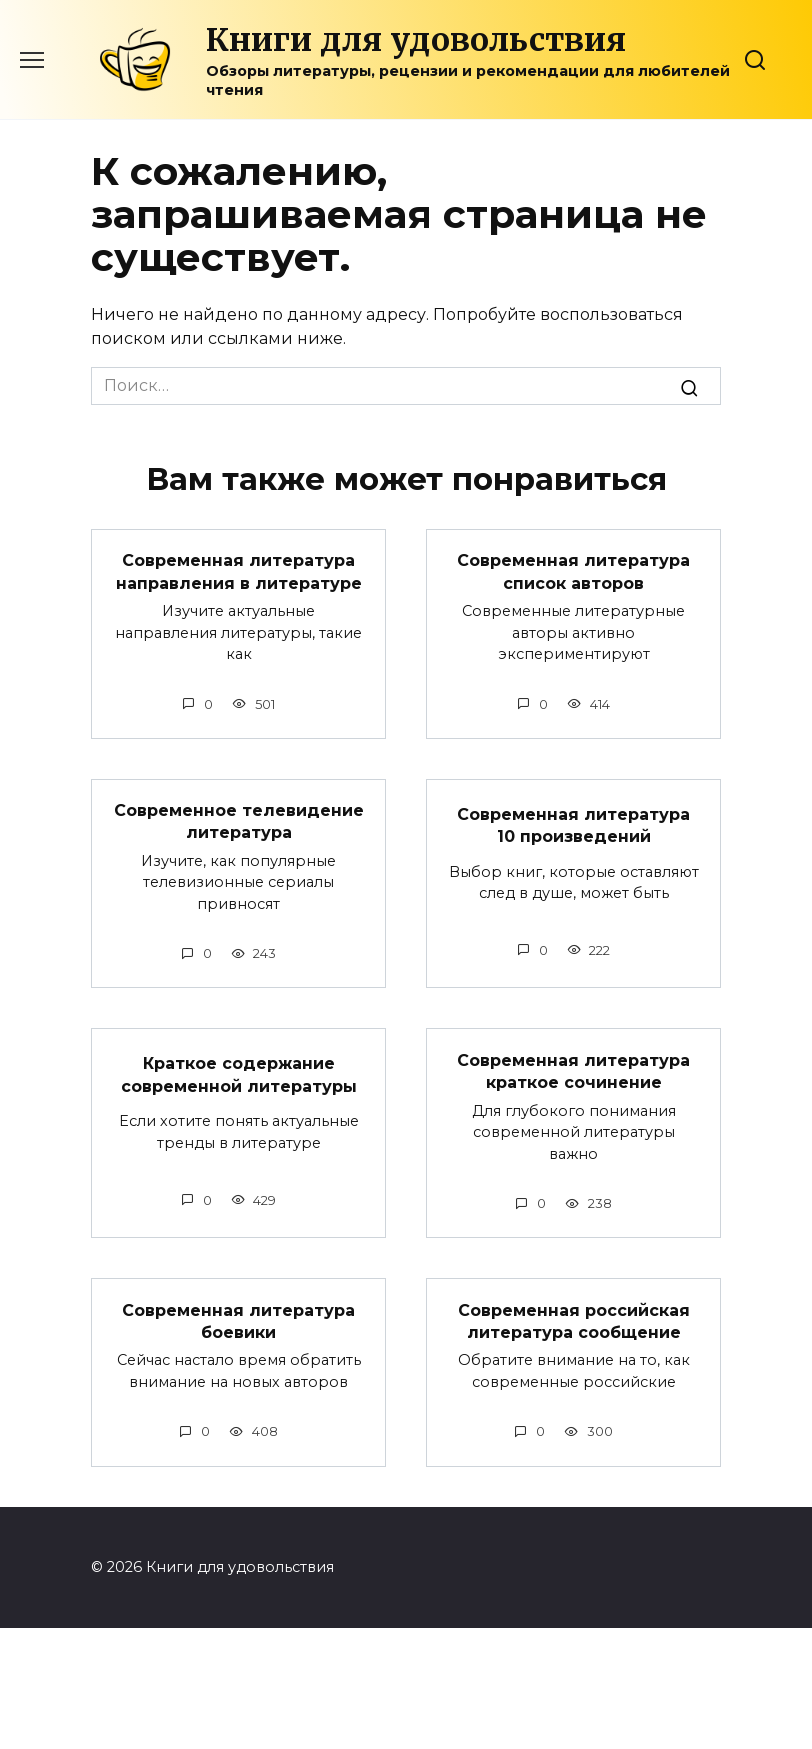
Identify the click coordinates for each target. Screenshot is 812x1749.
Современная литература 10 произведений (573, 824)
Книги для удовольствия (416, 40)
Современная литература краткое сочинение (573, 1070)
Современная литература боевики (238, 1320)
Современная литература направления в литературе (239, 571)
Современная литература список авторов (573, 571)
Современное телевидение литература (239, 821)
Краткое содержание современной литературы (239, 1074)
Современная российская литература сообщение (574, 1320)
